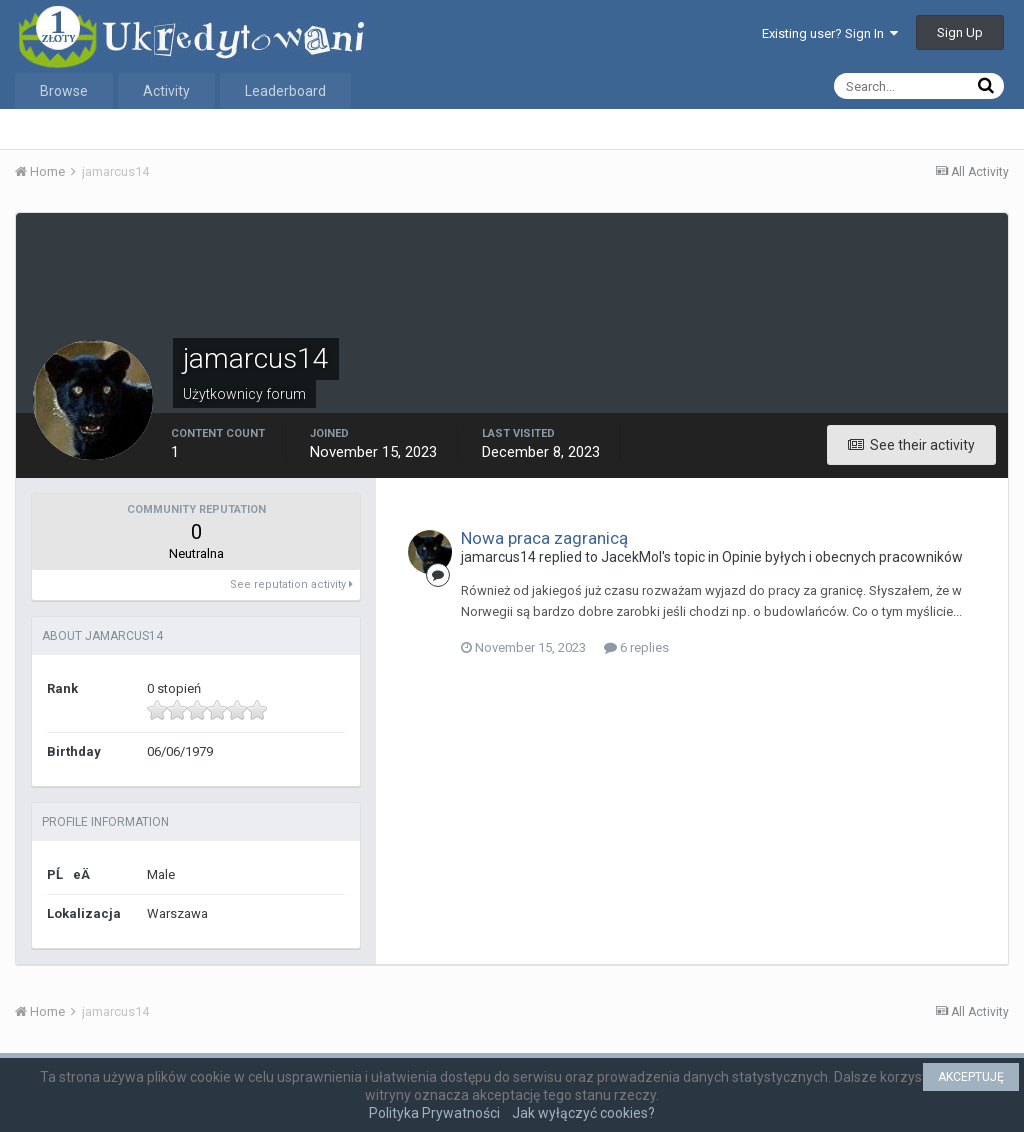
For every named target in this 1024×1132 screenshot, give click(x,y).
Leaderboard (285, 91)
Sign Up (960, 32)
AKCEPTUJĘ (971, 1077)
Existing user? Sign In (830, 33)
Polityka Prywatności (434, 1113)
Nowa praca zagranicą (544, 538)
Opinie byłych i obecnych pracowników (842, 557)
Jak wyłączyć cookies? (583, 1113)
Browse (64, 91)
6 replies (636, 647)
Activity (166, 91)
